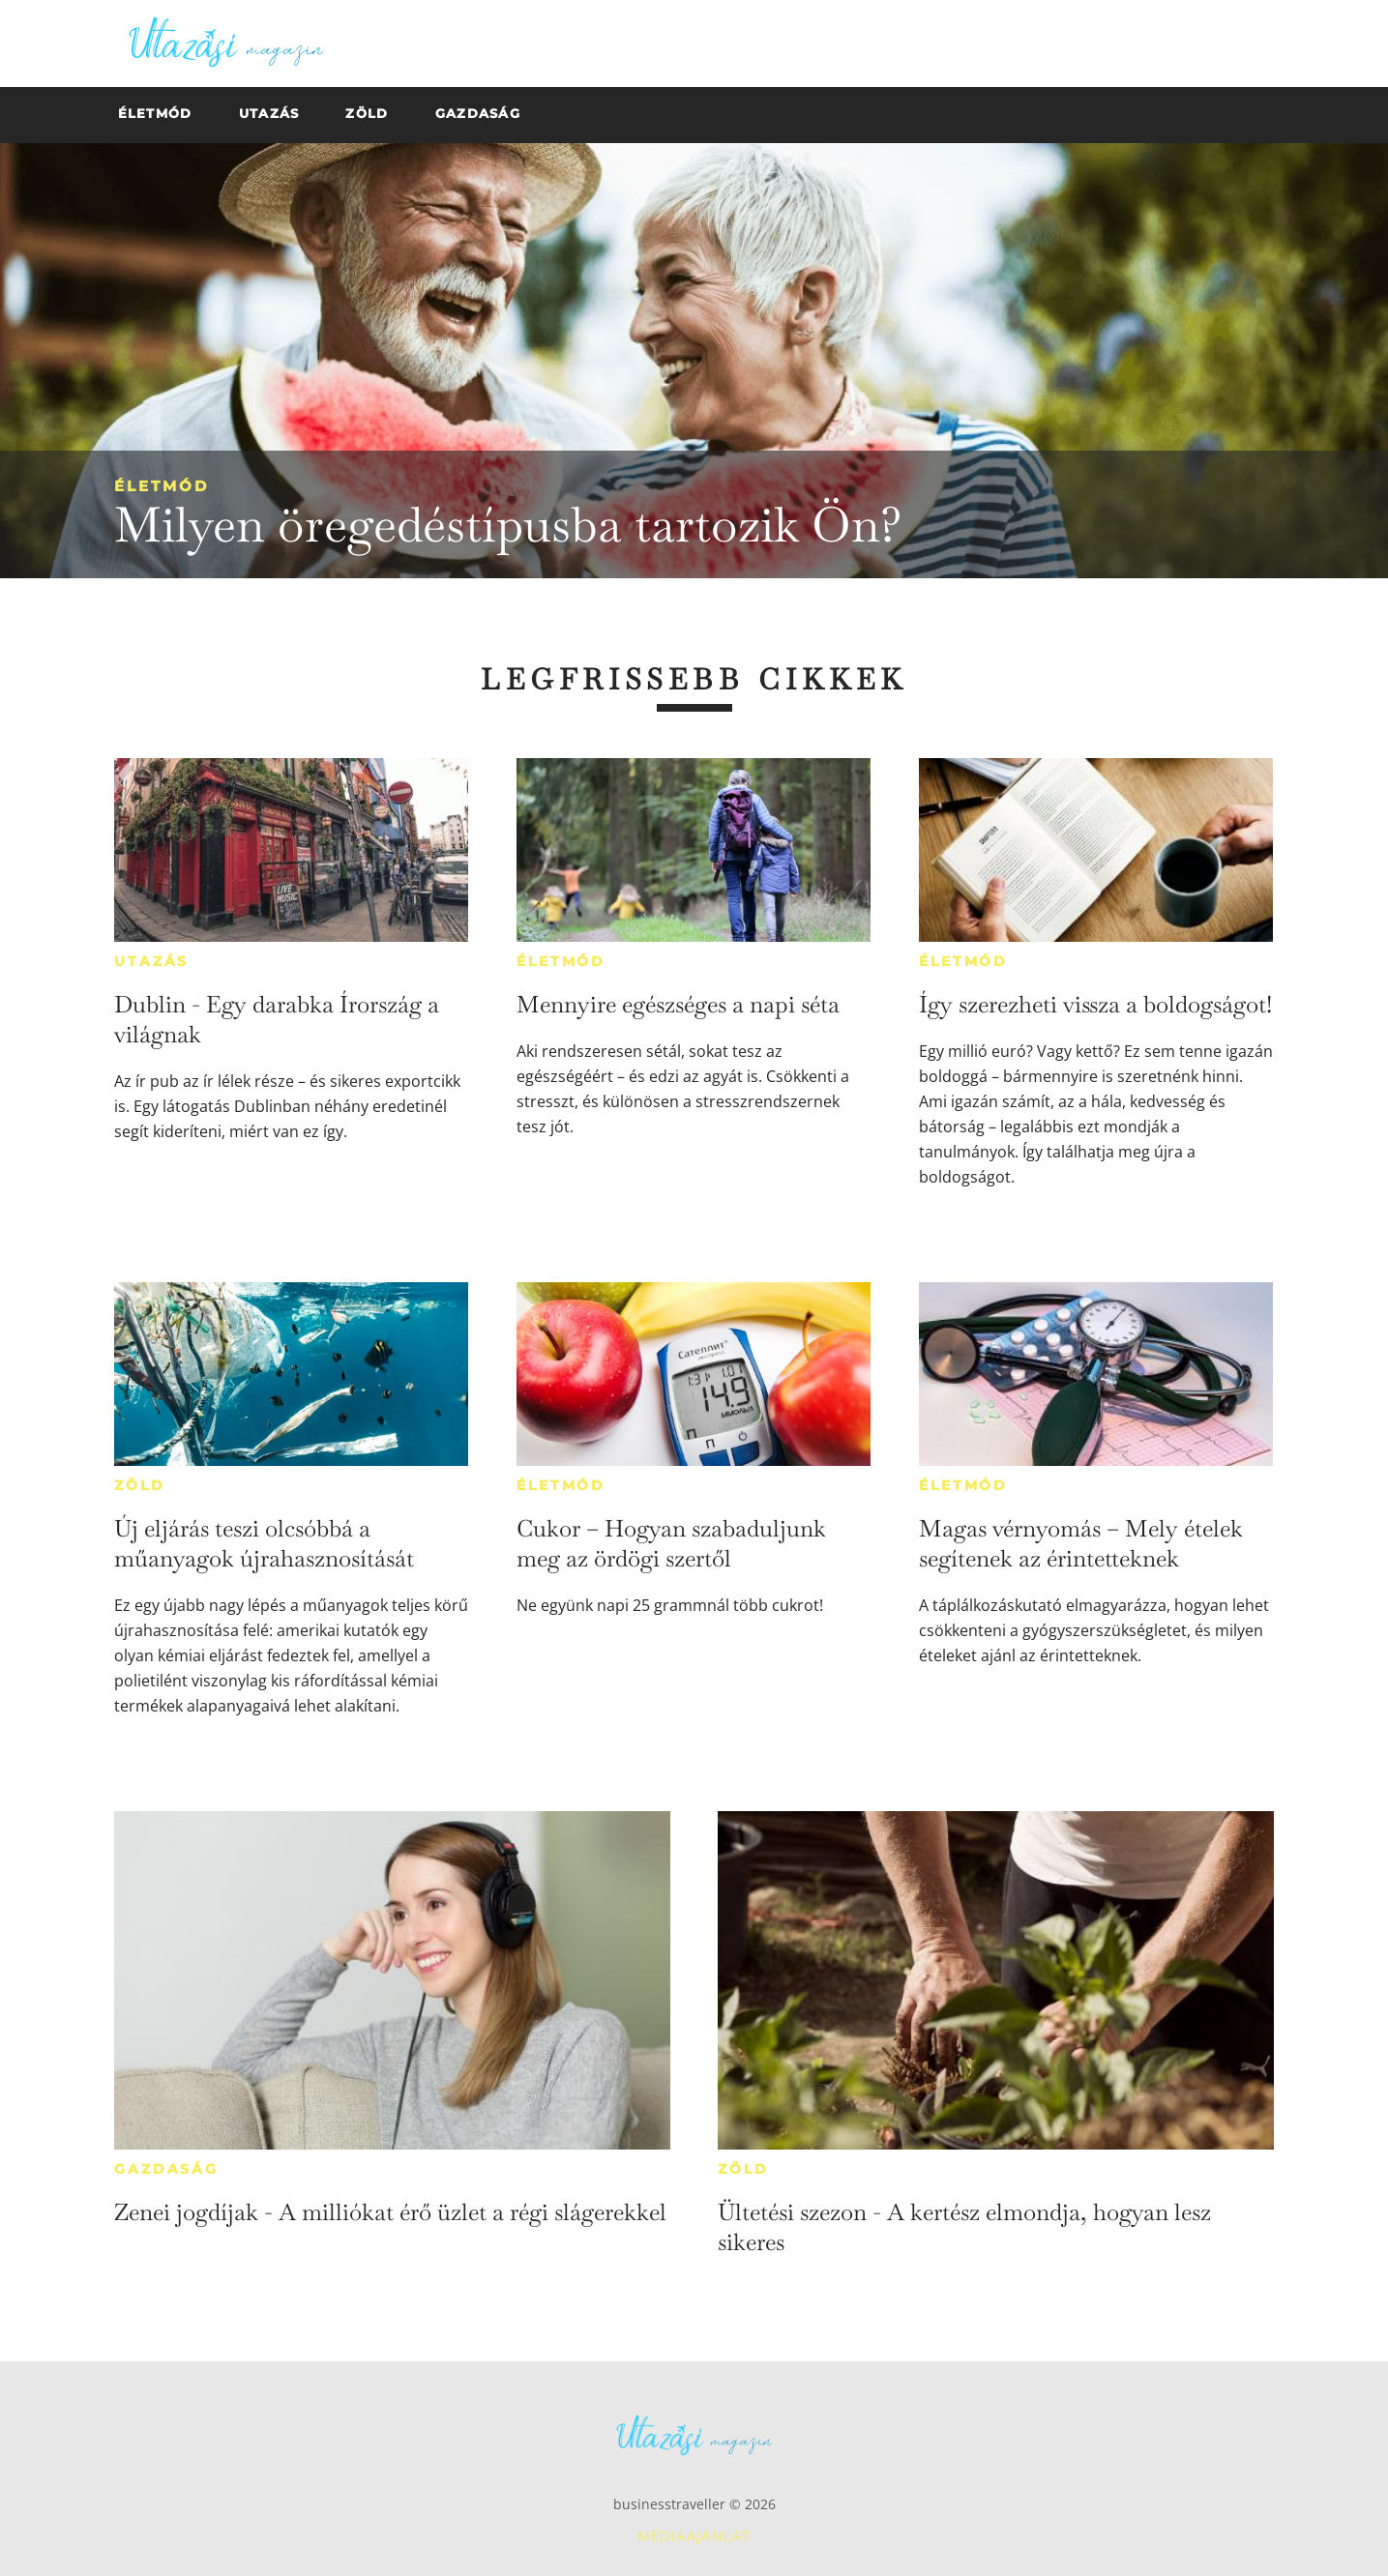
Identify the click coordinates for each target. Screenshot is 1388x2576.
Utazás (151, 961)
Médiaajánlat (694, 2536)
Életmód (161, 486)
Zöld (139, 1485)
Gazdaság (166, 2169)
